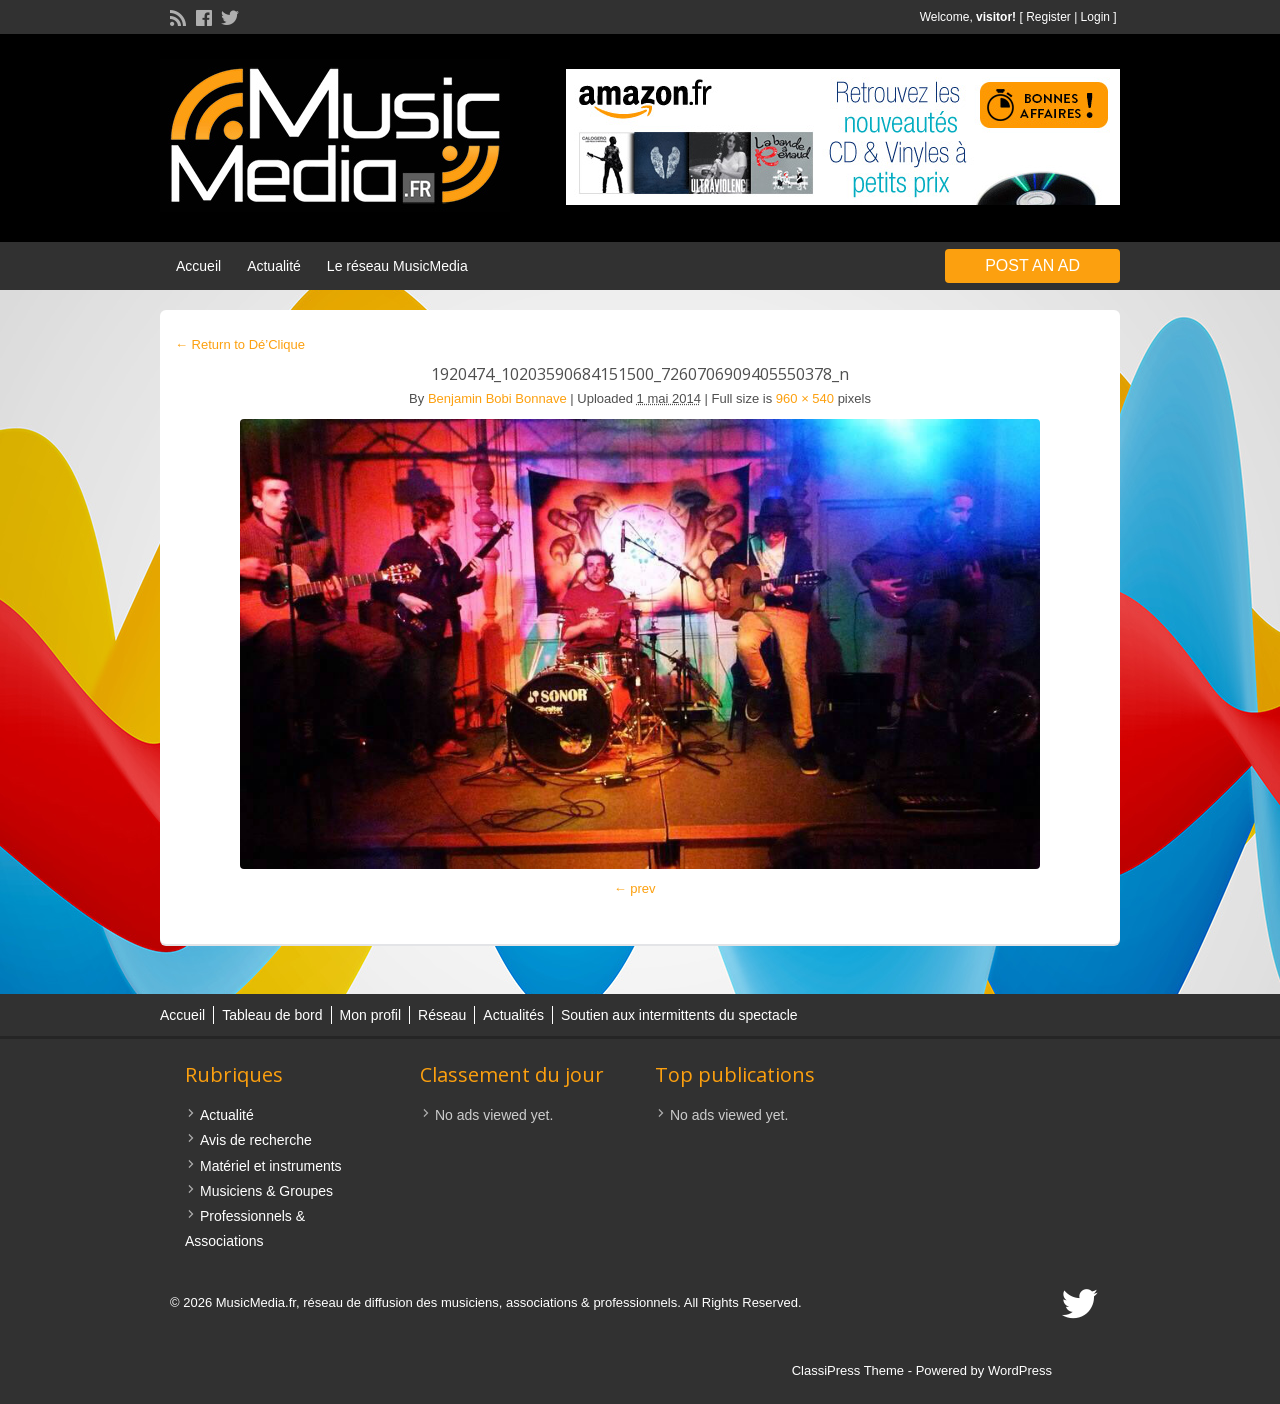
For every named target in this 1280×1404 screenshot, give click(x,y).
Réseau (442, 1015)
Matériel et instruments (271, 1166)
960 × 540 (805, 398)
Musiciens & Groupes (266, 1191)
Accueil (198, 266)
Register (1048, 17)
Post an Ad (1032, 265)
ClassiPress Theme (848, 1370)
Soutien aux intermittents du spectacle (679, 1015)
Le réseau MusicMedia (397, 266)
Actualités (513, 1015)
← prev (635, 888)
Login (1095, 17)
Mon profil (370, 1015)
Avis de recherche (256, 1140)
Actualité (274, 266)
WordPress (1020, 1370)
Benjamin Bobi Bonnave (497, 398)
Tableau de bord (272, 1015)
